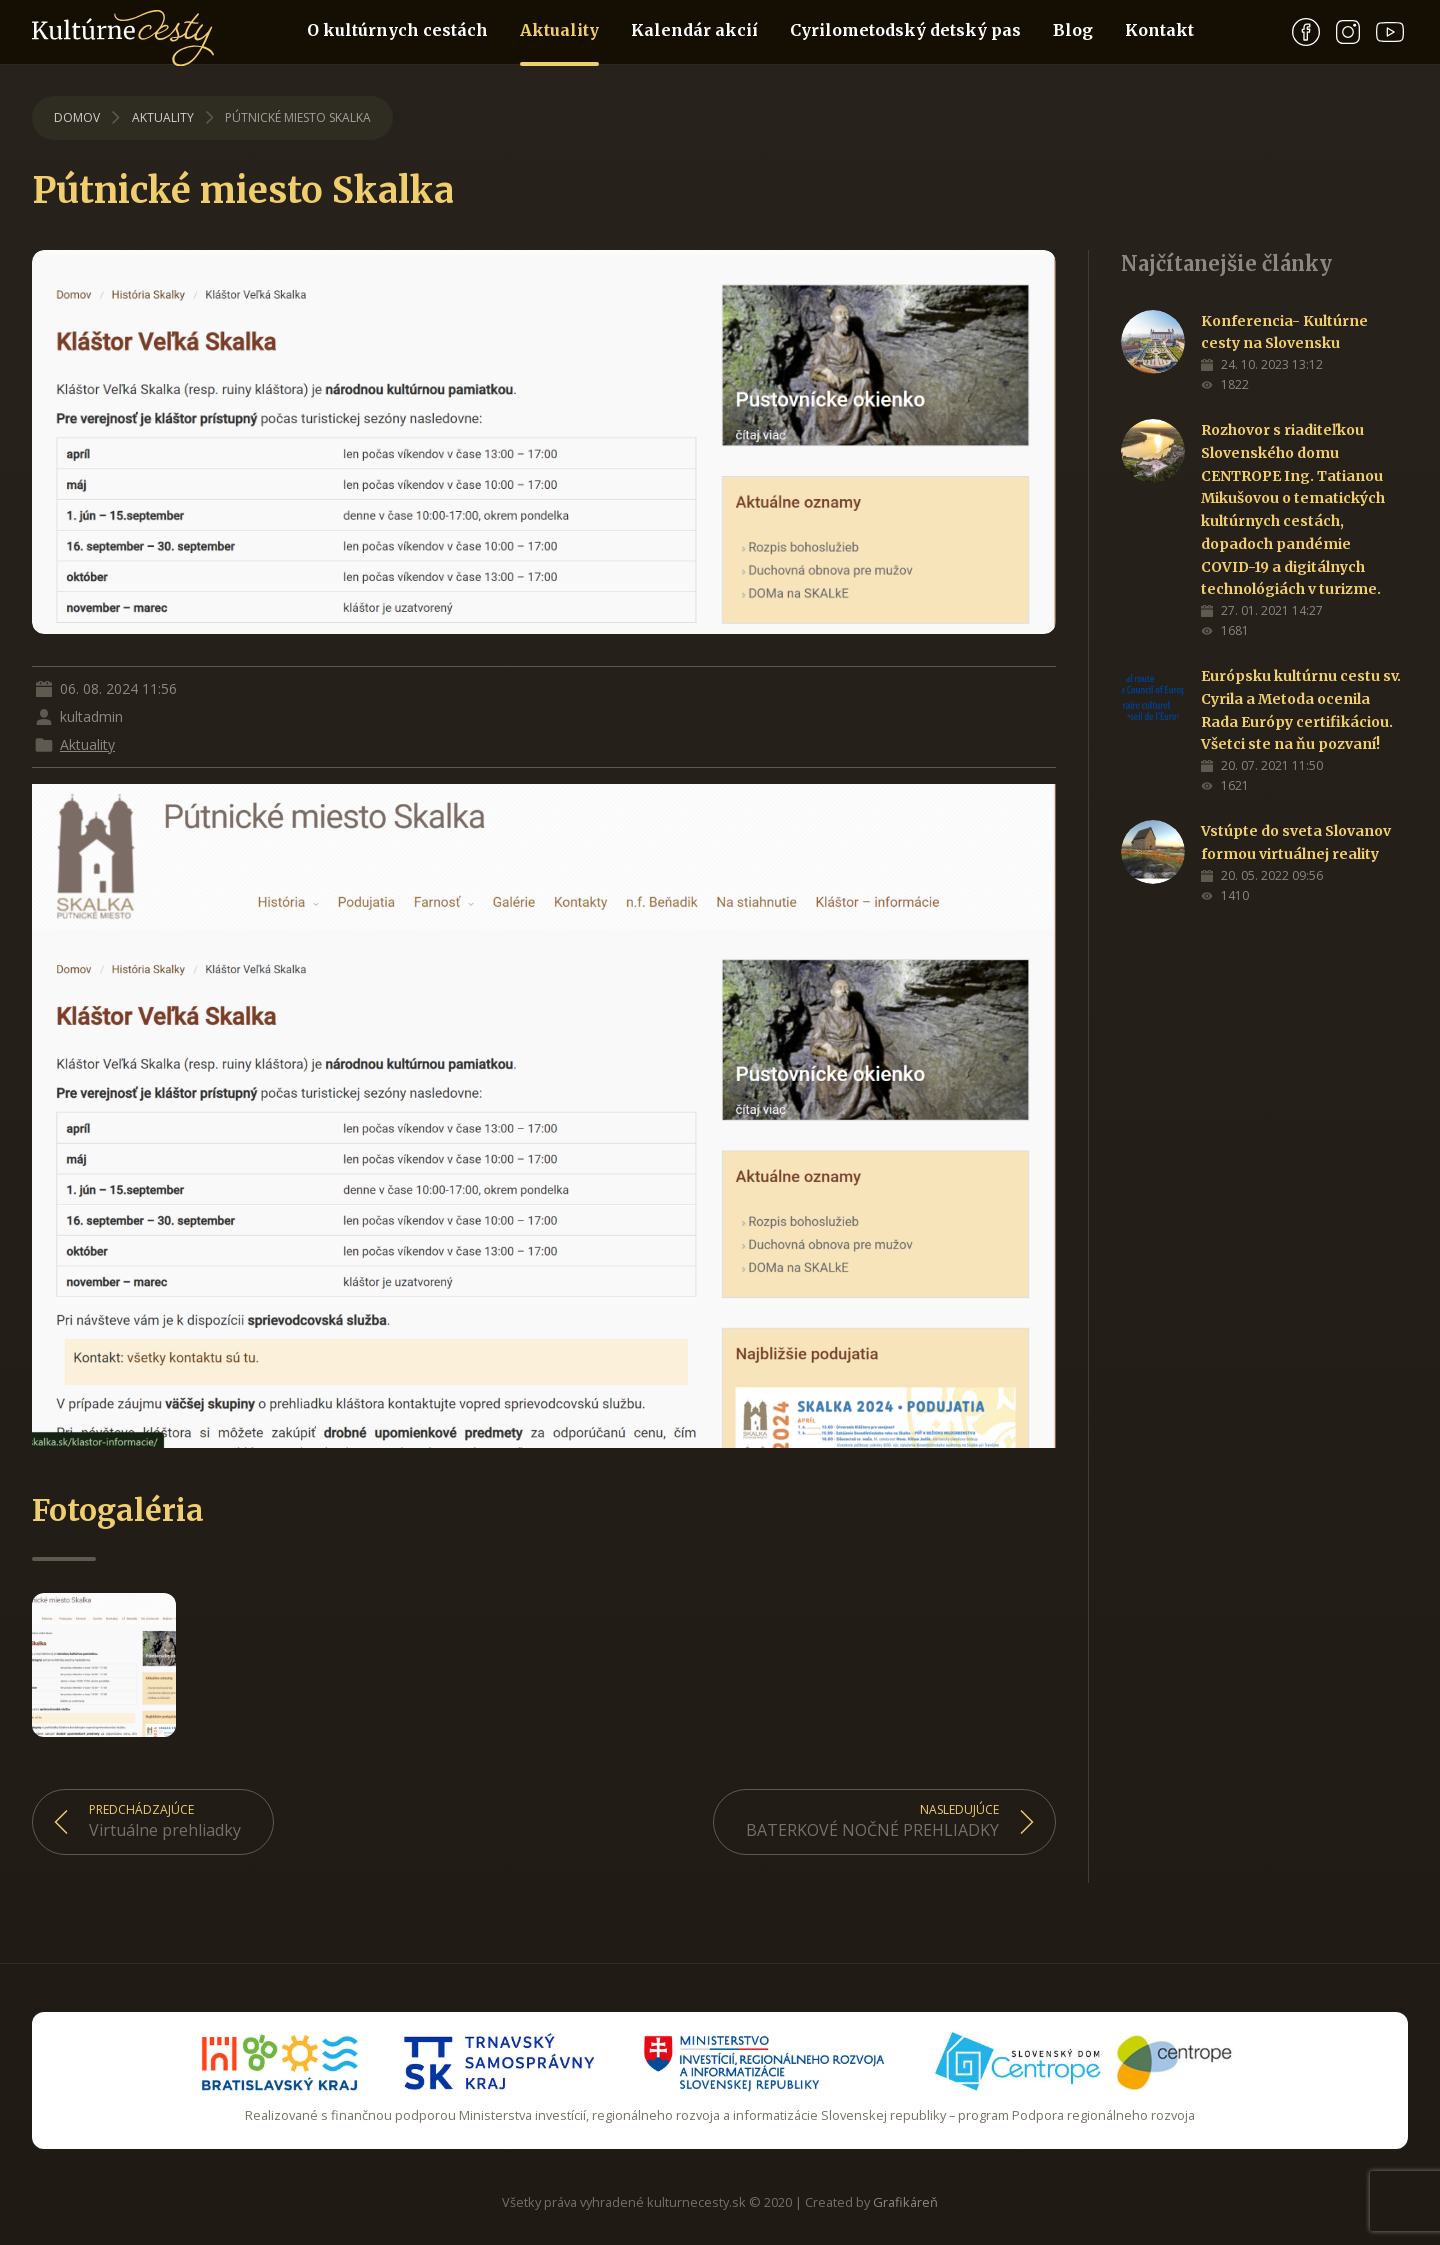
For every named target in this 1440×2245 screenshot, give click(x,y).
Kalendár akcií (694, 30)
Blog (1073, 30)
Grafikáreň (905, 2202)
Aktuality (559, 42)
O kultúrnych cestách (397, 30)
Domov (77, 117)
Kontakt (1159, 30)
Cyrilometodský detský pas (905, 30)
